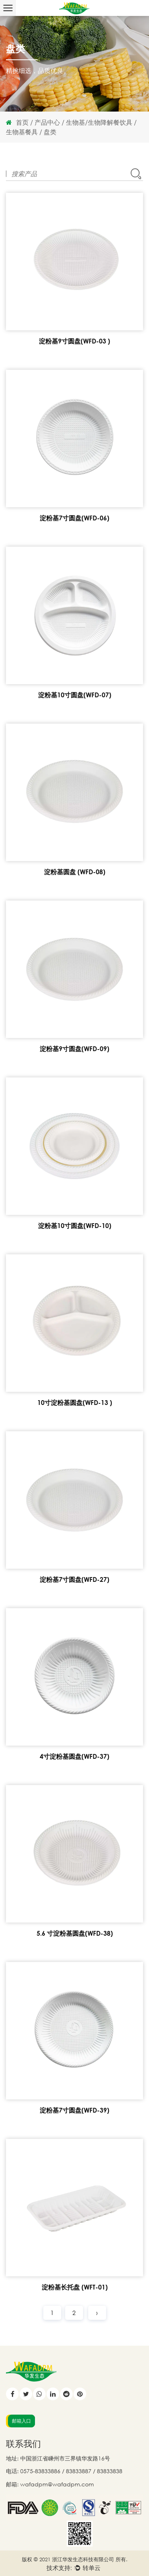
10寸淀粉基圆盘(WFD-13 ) (74, 1403)
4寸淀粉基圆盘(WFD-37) (74, 1756)
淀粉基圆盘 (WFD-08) (74, 872)
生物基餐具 (22, 132)
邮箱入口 (21, 2421)
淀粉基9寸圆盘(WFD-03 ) (74, 341)
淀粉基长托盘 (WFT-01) (75, 2287)
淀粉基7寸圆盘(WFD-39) (74, 2110)
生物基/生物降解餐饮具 (99, 122)
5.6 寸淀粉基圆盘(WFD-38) (75, 1933)
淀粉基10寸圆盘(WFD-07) (74, 695)
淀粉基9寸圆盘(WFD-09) (74, 1049)
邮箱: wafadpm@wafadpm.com (50, 2484)
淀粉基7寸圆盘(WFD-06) (74, 518)
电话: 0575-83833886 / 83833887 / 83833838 (64, 2471)
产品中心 (47, 122)
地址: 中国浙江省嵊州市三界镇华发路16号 (58, 2458)
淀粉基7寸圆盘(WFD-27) (74, 1579)
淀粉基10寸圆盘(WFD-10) (74, 1226)
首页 (22, 122)
